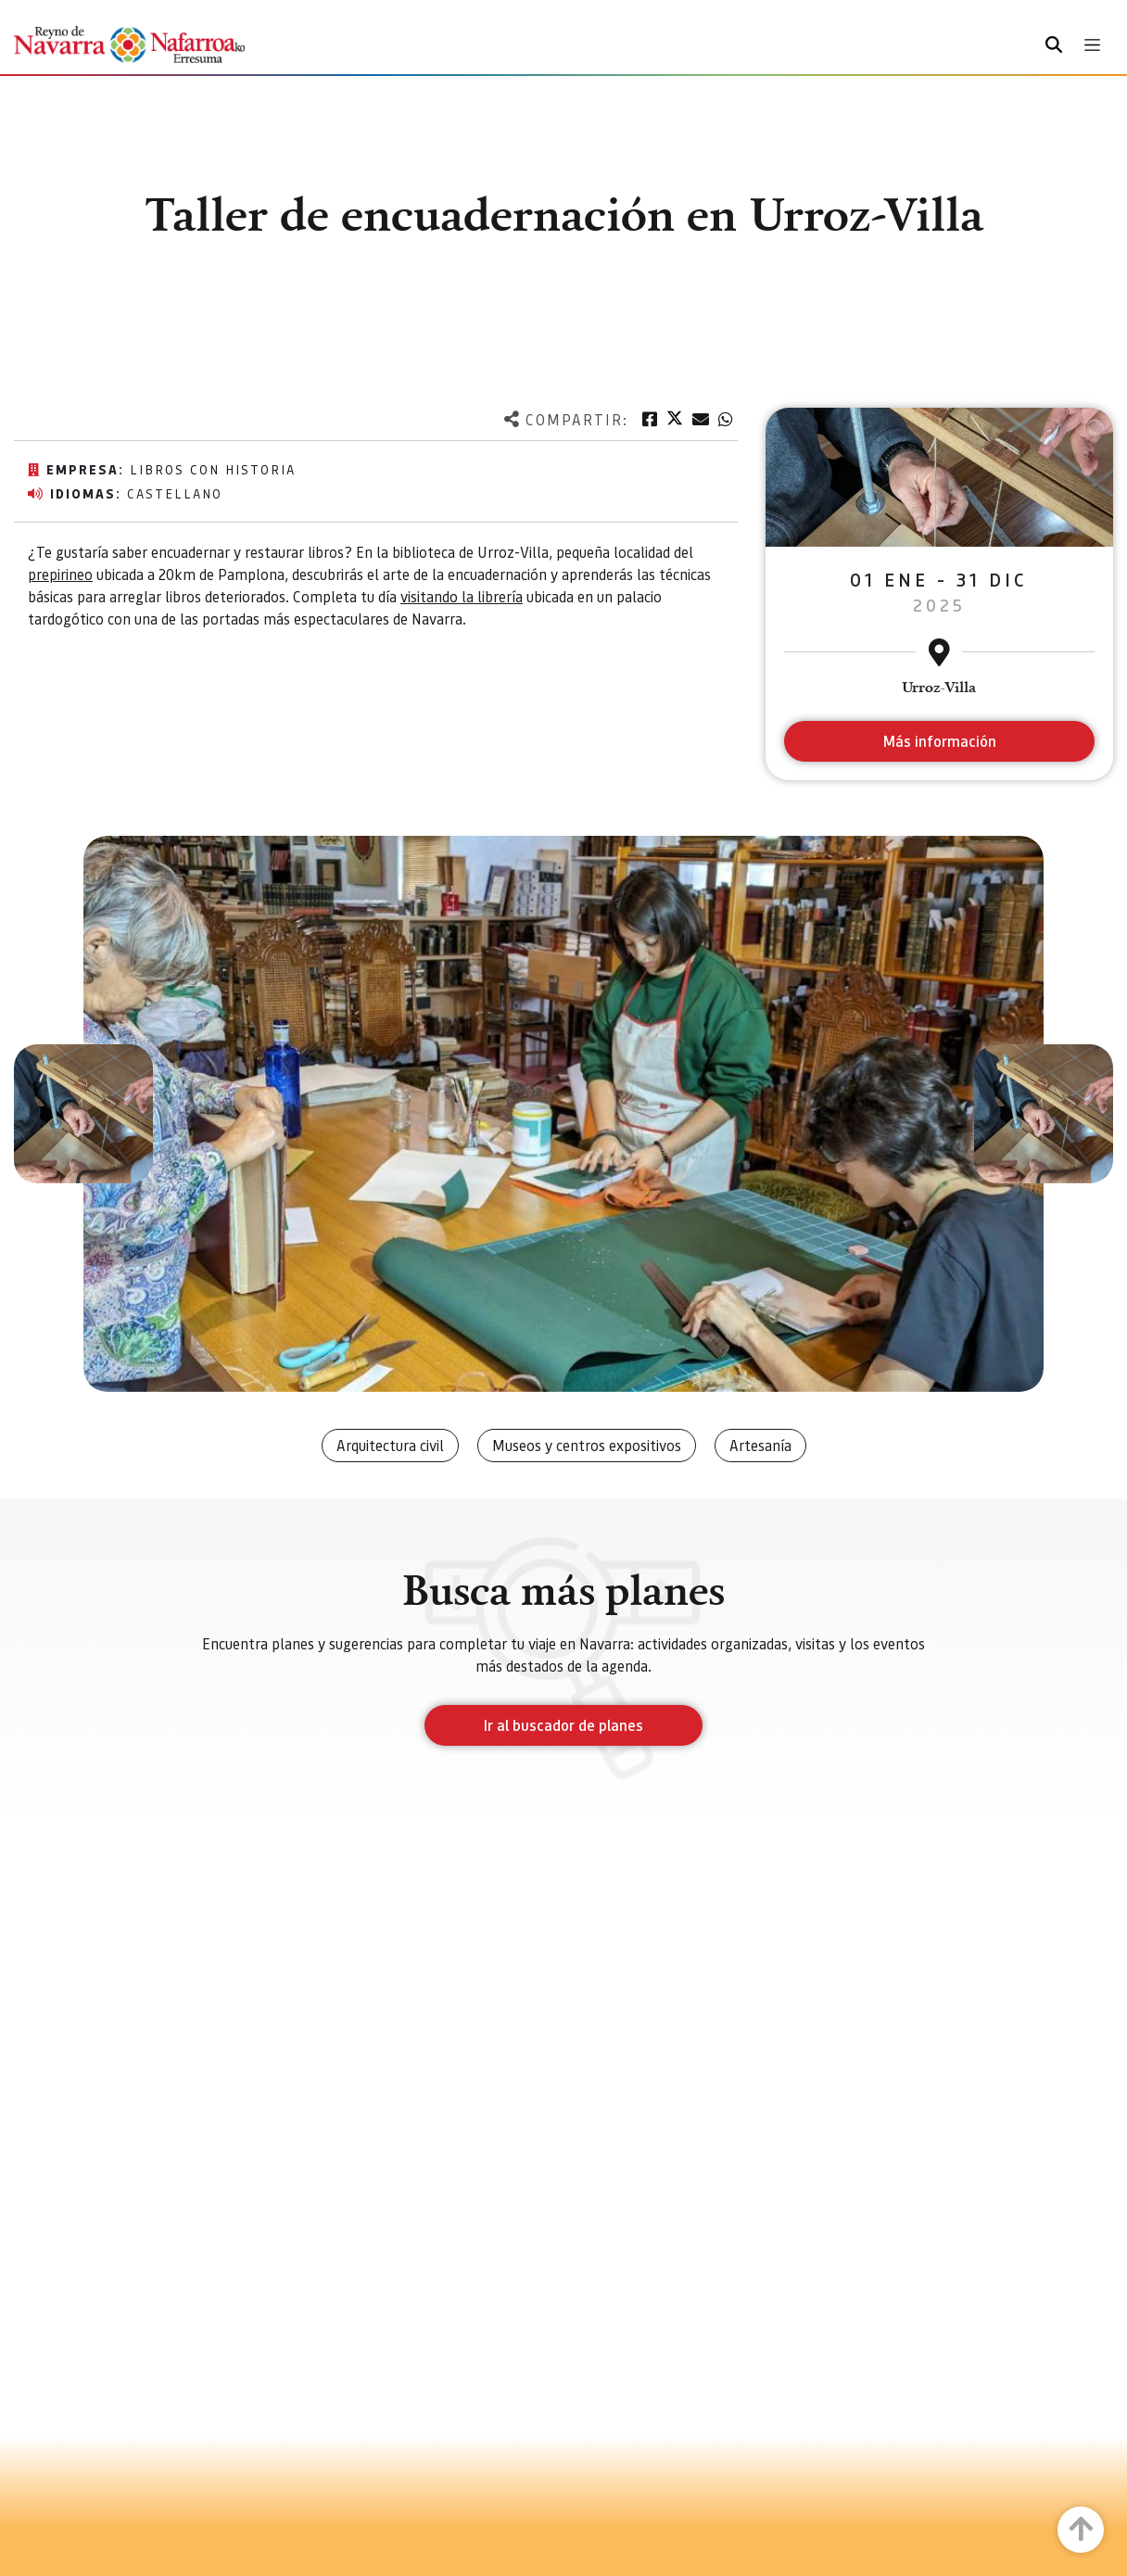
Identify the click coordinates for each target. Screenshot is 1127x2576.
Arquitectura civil (390, 1445)
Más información (939, 741)
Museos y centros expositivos (586, 1445)
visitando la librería (461, 596)
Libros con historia (213, 469)
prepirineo (60, 574)
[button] (83, 1113)
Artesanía (760, 1445)
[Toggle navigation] (1092, 45)
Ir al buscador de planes (563, 1725)
